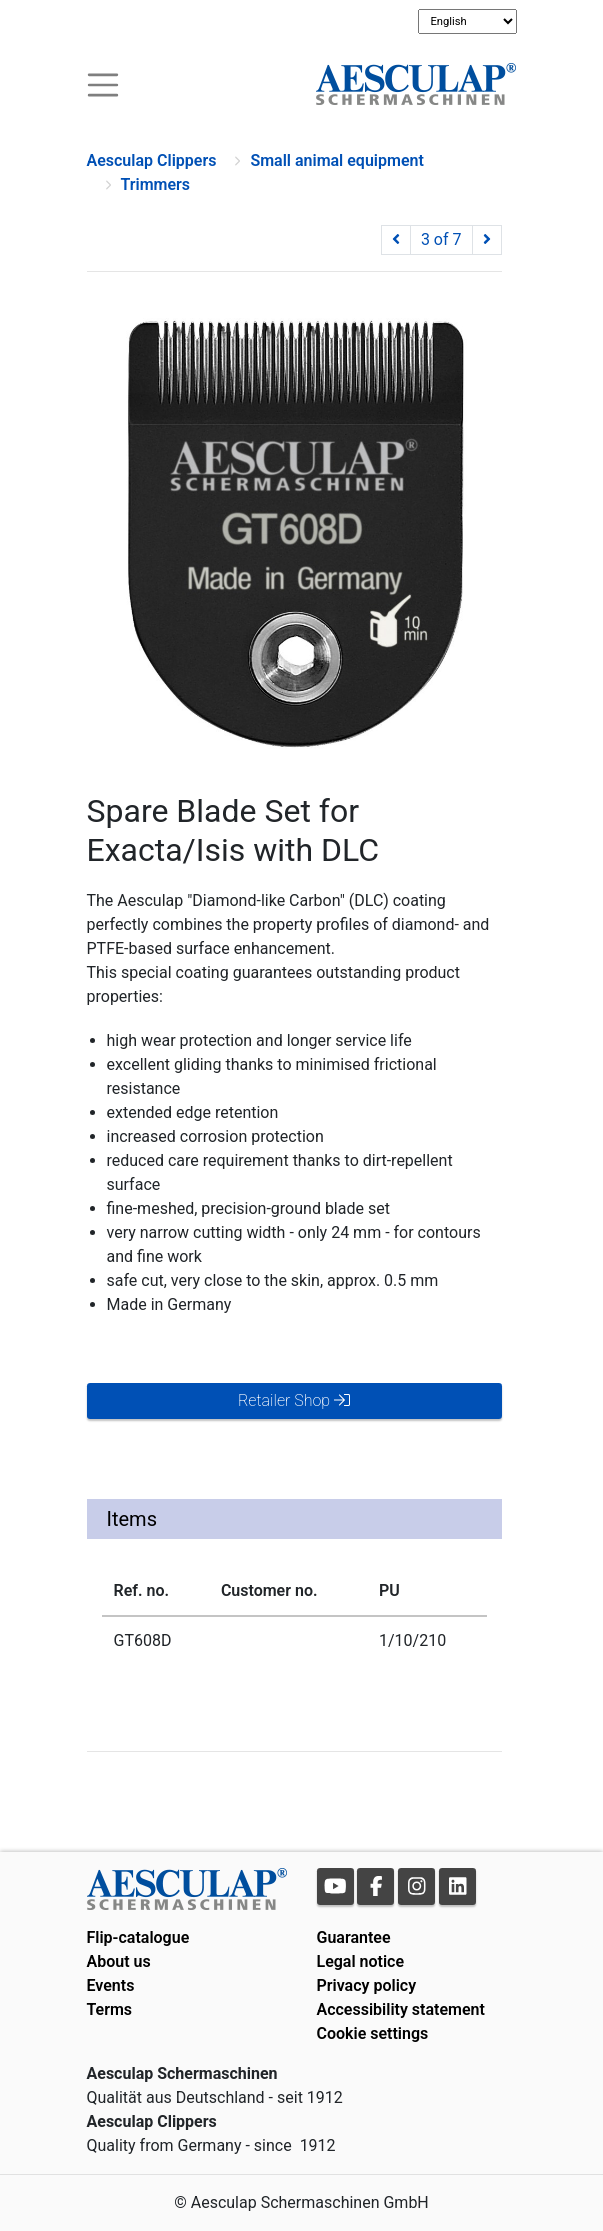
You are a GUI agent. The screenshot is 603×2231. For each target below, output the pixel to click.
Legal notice (361, 1961)
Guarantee (354, 1937)
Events (111, 1985)
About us (119, 1961)
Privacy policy (367, 1985)
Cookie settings (373, 2033)
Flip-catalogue (138, 1937)
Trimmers (156, 184)
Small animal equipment (336, 160)
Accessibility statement (401, 2009)
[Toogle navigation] (103, 83)
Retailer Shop (294, 1400)
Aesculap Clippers (152, 160)
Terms (110, 2009)
